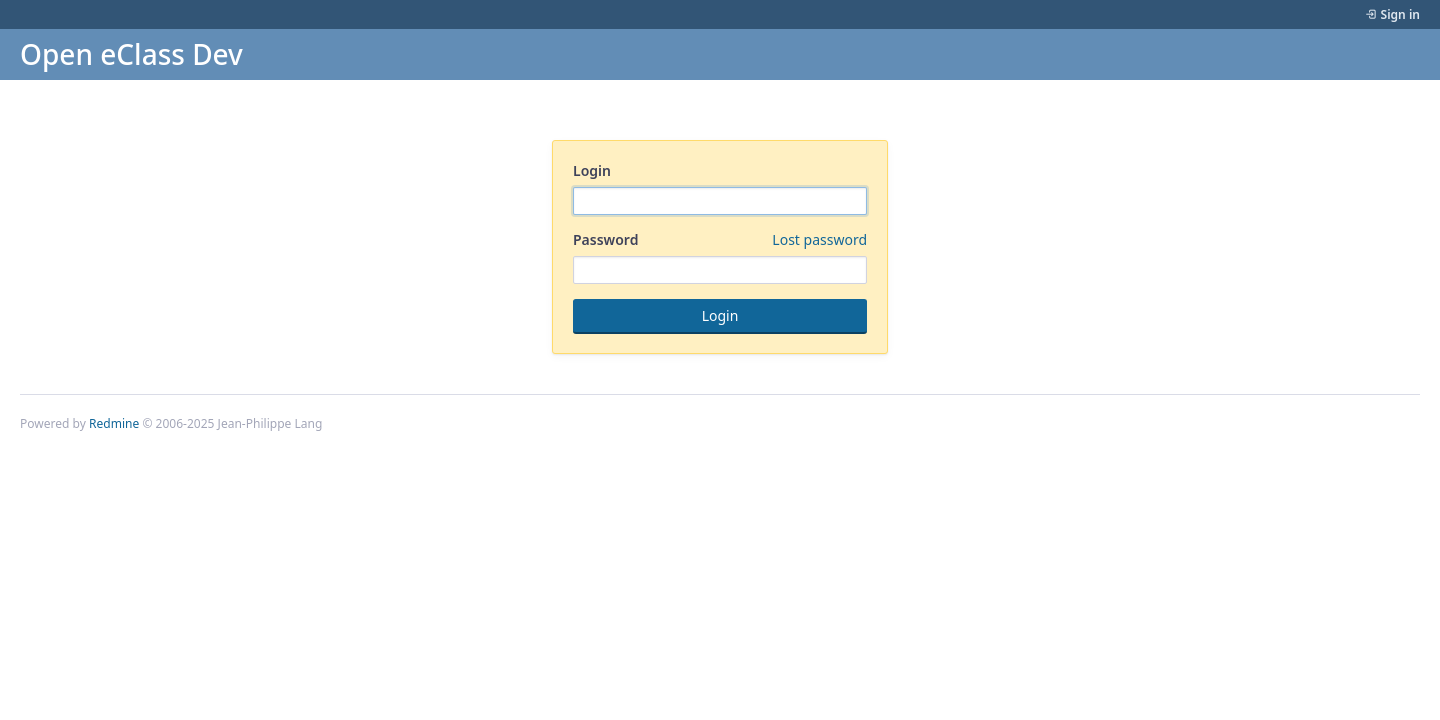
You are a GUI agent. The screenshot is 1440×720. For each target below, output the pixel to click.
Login (592, 170)
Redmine (114, 423)
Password (720, 240)
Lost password (819, 239)
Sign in (1400, 14)
